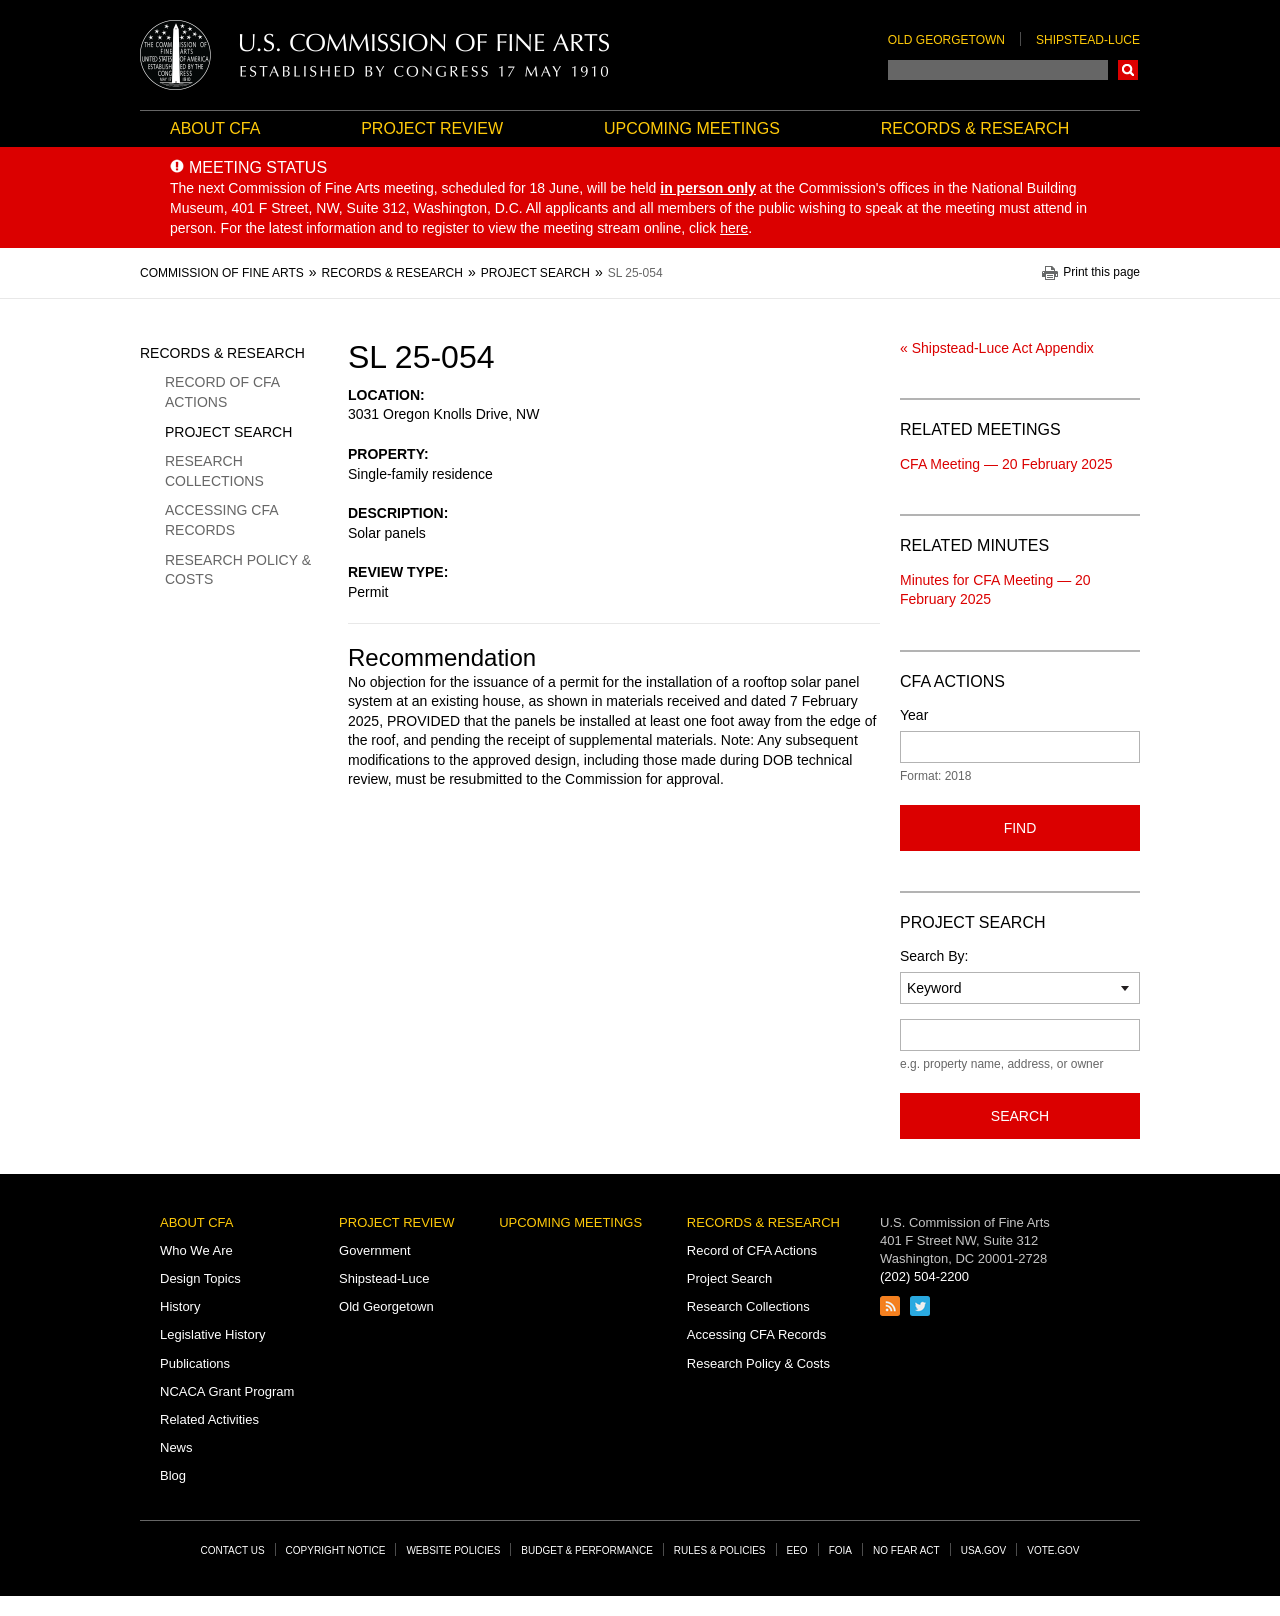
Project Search (228, 432)
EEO (797, 1550)
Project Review (432, 128)
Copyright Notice (336, 1550)
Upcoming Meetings (692, 128)
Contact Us (233, 1550)
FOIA (840, 1550)
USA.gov (984, 1550)
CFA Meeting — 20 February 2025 (1006, 464)
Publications (195, 1363)
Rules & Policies (720, 1550)
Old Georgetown (946, 40)
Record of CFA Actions (222, 392)
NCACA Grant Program (227, 1391)
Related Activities (209, 1419)
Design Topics (200, 1278)
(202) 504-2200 (924, 1276)
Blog (173, 1475)
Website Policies (453, 1550)
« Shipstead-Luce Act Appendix (997, 348)
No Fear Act (906, 1550)
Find (1020, 828)
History (180, 1306)
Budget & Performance (587, 1550)
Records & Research (975, 128)
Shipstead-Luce (1088, 40)
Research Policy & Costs (238, 570)
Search (1128, 70)
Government (375, 1250)
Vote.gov (1053, 1550)
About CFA (215, 128)
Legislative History (213, 1334)
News (176, 1447)
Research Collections (214, 471)
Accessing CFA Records (221, 520)
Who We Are (196, 1250)
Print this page (1101, 272)
